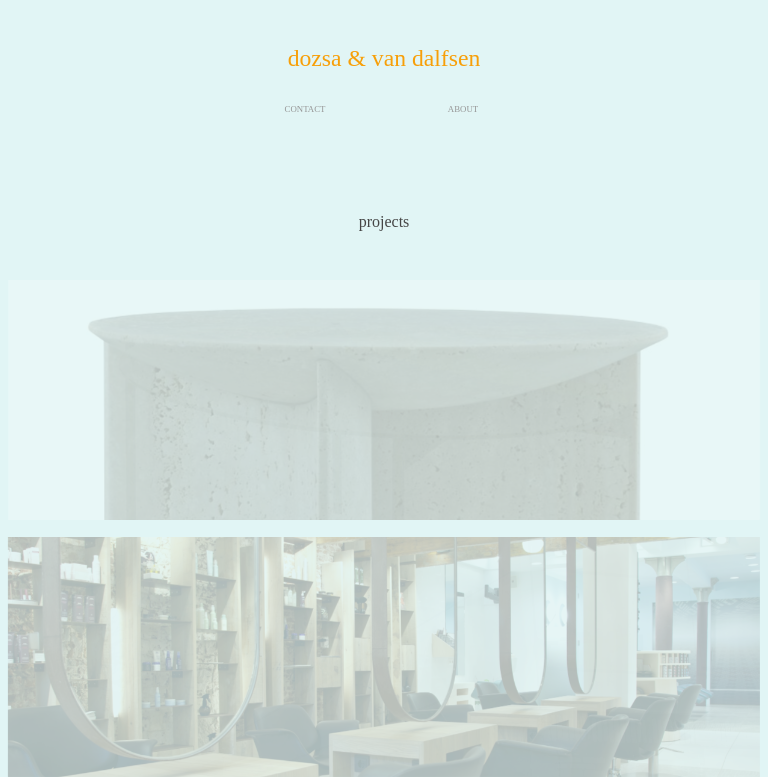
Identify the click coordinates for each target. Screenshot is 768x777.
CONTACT (305, 109)
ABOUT (463, 109)
